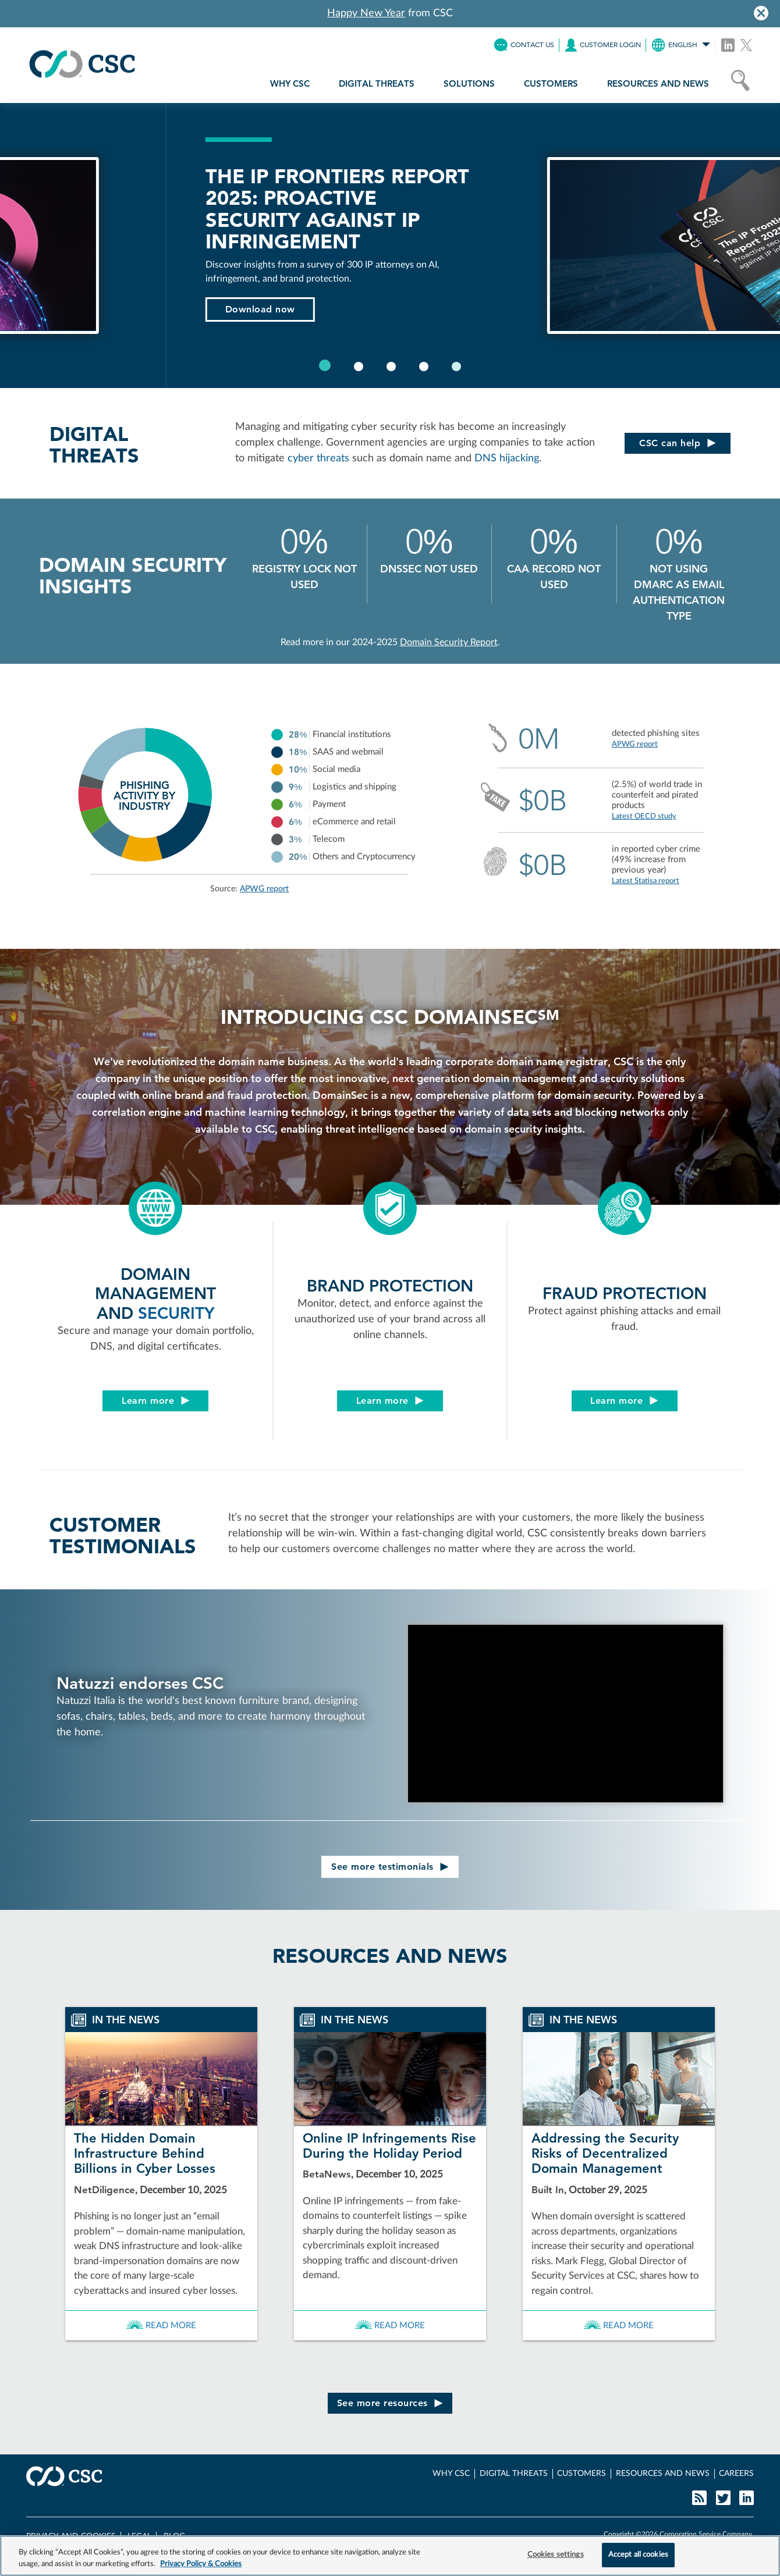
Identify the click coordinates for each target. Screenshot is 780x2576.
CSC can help (677, 443)
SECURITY (176, 1313)
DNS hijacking (506, 458)
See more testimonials (390, 1866)
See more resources (390, 2402)
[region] (390, 2555)
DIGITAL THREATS (376, 83)
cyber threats (318, 458)
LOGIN (603, 45)
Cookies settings (555, 2555)
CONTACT (524, 45)
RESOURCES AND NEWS (658, 83)
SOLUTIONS (469, 83)
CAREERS (736, 2474)
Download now (698, 309)
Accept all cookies (638, 2555)
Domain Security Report (449, 642)
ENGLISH (681, 45)
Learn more (156, 1400)
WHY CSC (290, 83)
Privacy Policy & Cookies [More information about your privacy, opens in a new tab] (201, 2564)
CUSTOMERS (551, 83)
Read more (161, 2325)
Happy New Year (366, 13)
